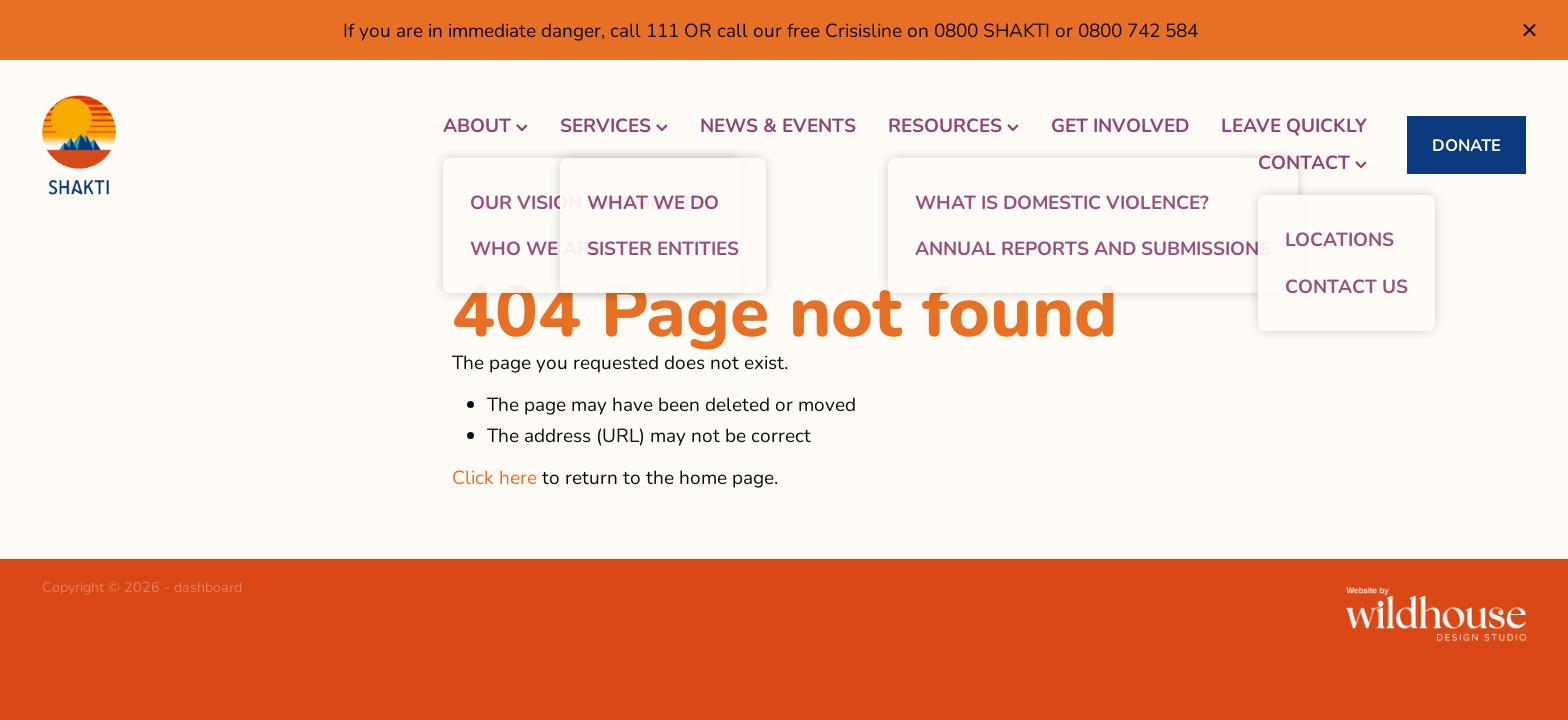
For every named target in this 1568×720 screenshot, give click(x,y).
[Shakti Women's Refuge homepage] (190, 145)
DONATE (1466, 144)
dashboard (208, 586)
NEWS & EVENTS (778, 124)
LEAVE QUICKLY (1294, 124)
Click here (494, 476)
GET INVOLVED (1120, 124)
